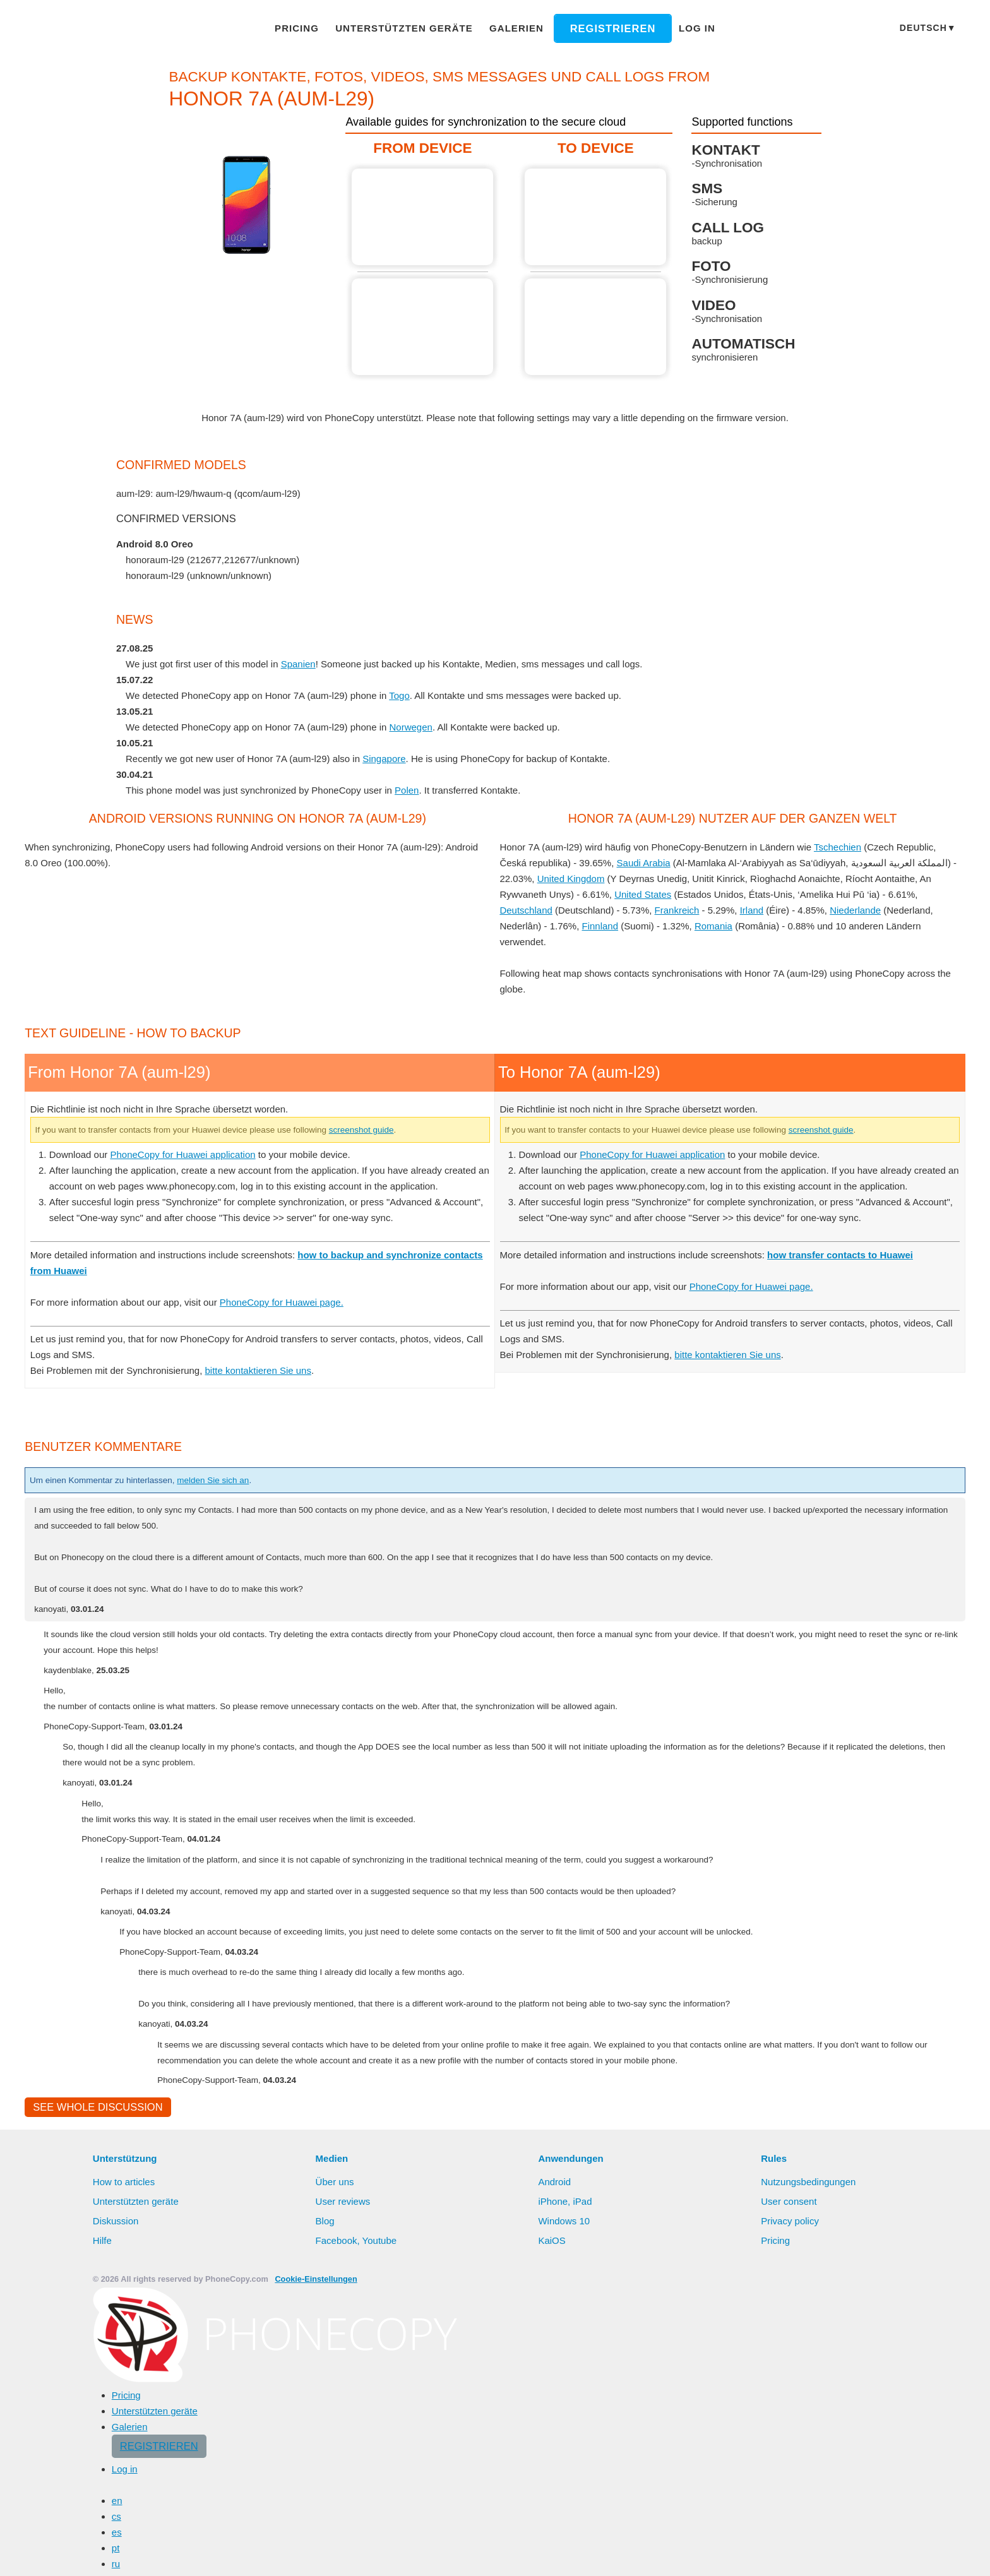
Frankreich (679, 909)
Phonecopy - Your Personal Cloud (99, 29)
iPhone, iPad (565, 2484)
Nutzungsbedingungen (810, 2464)
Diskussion (116, 2503)
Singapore (392, 758)
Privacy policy (791, 2503)
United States (643, 894)
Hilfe (103, 2523)
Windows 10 (565, 2503)
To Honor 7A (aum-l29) (596, 217)
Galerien (511, 27)
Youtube (380, 2523)
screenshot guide (402, 1394)
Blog (325, 2503)
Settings (949, 2554)
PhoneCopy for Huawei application (189, 1419)
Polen (415, 790)
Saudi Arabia (644, 862)
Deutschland (526, 909)
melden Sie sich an (236, 1761)
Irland (755, 909)
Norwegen (419, 726)
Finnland (601, 925)
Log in (682, 27)
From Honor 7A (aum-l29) (423, 217)
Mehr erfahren (721, 2554)
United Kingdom (572, 878)
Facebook (336, 2523)
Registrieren (602, 28)
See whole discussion (94, 2389)
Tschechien (850, 846)
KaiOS (551, 2523)
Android (555, 2464)
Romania (715, 925)
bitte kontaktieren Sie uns (267, 1651)
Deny (895, 2554)
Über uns (335, 2464)
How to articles (125, 2464)
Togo (407, 695)
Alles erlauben (823, 2554)
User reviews (344, 2484)
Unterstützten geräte (409, 27)
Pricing (310, 27)
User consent (789, 2484)
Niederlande (858, 909)
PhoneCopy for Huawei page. (295, 1583)
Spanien (306, 663)
